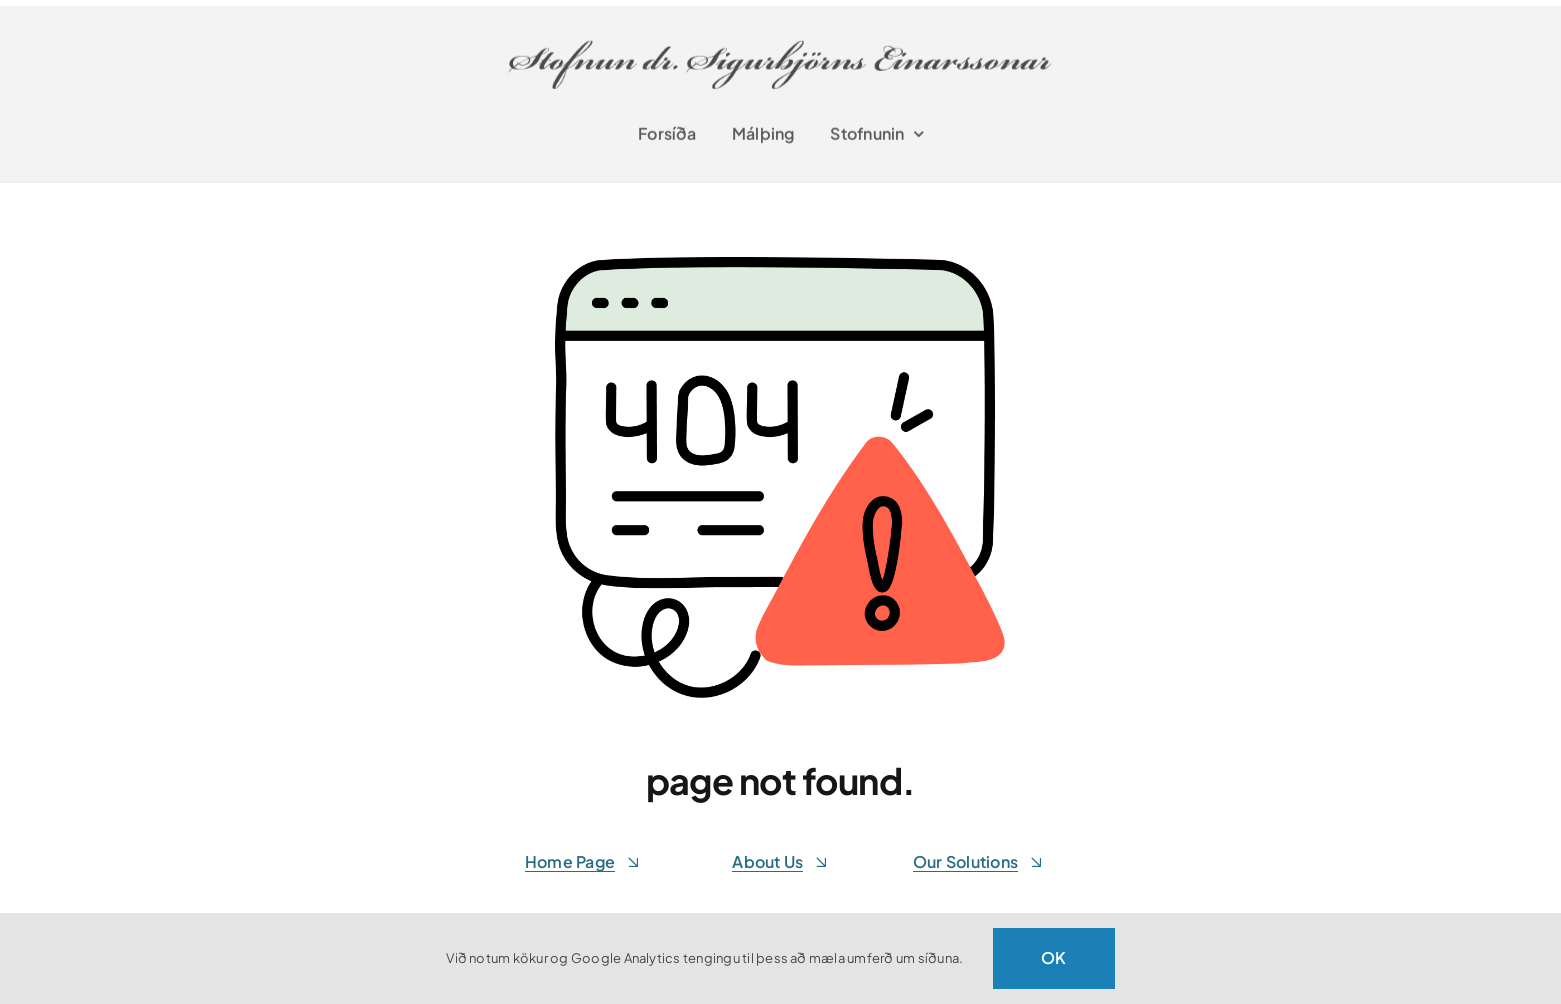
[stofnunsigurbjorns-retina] (783, 31)
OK (1053, 957)
